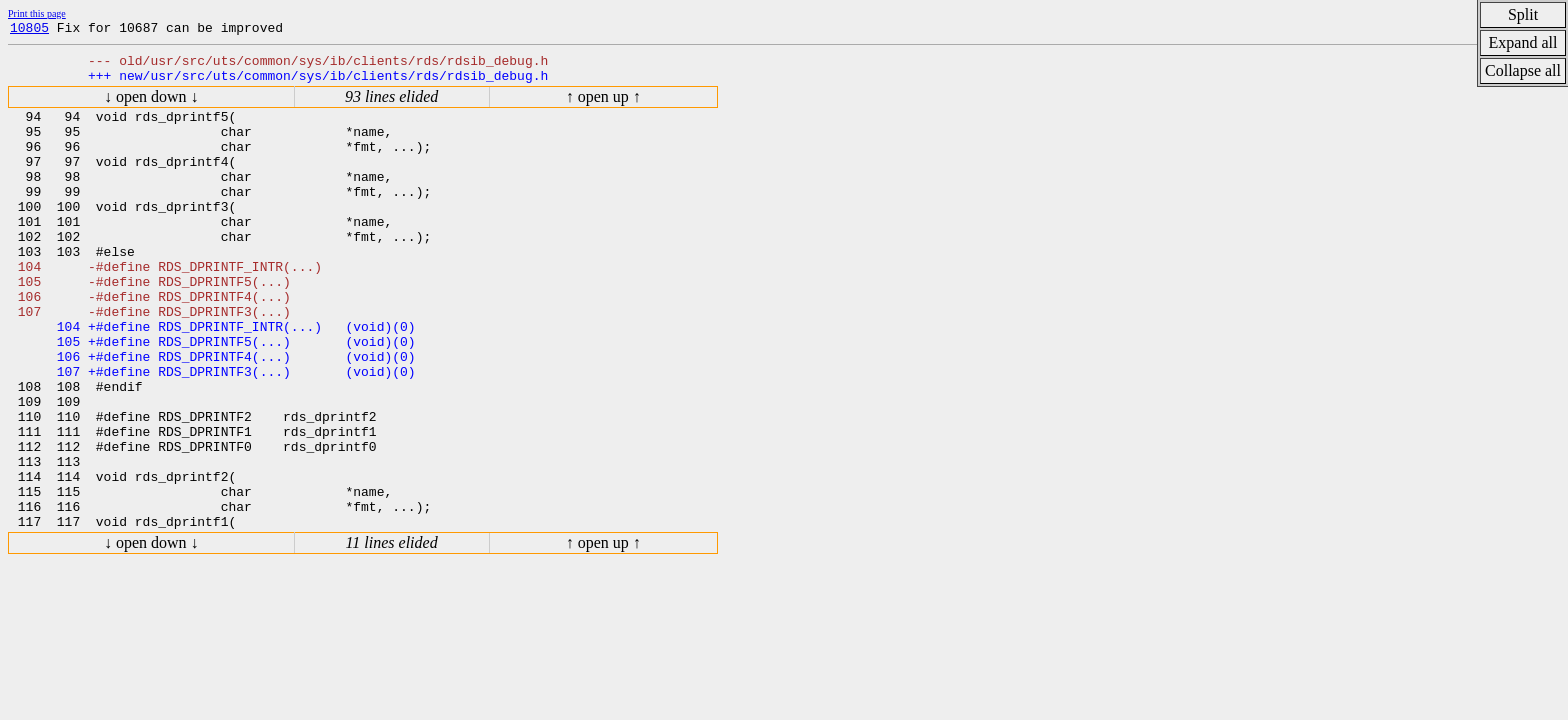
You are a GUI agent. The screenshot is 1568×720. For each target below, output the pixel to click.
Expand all (1523, 42)
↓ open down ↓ (151, 105)
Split (1523, 14)
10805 (29, 30)
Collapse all (1523, 70)
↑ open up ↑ (603, 105)
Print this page (37, 13)
